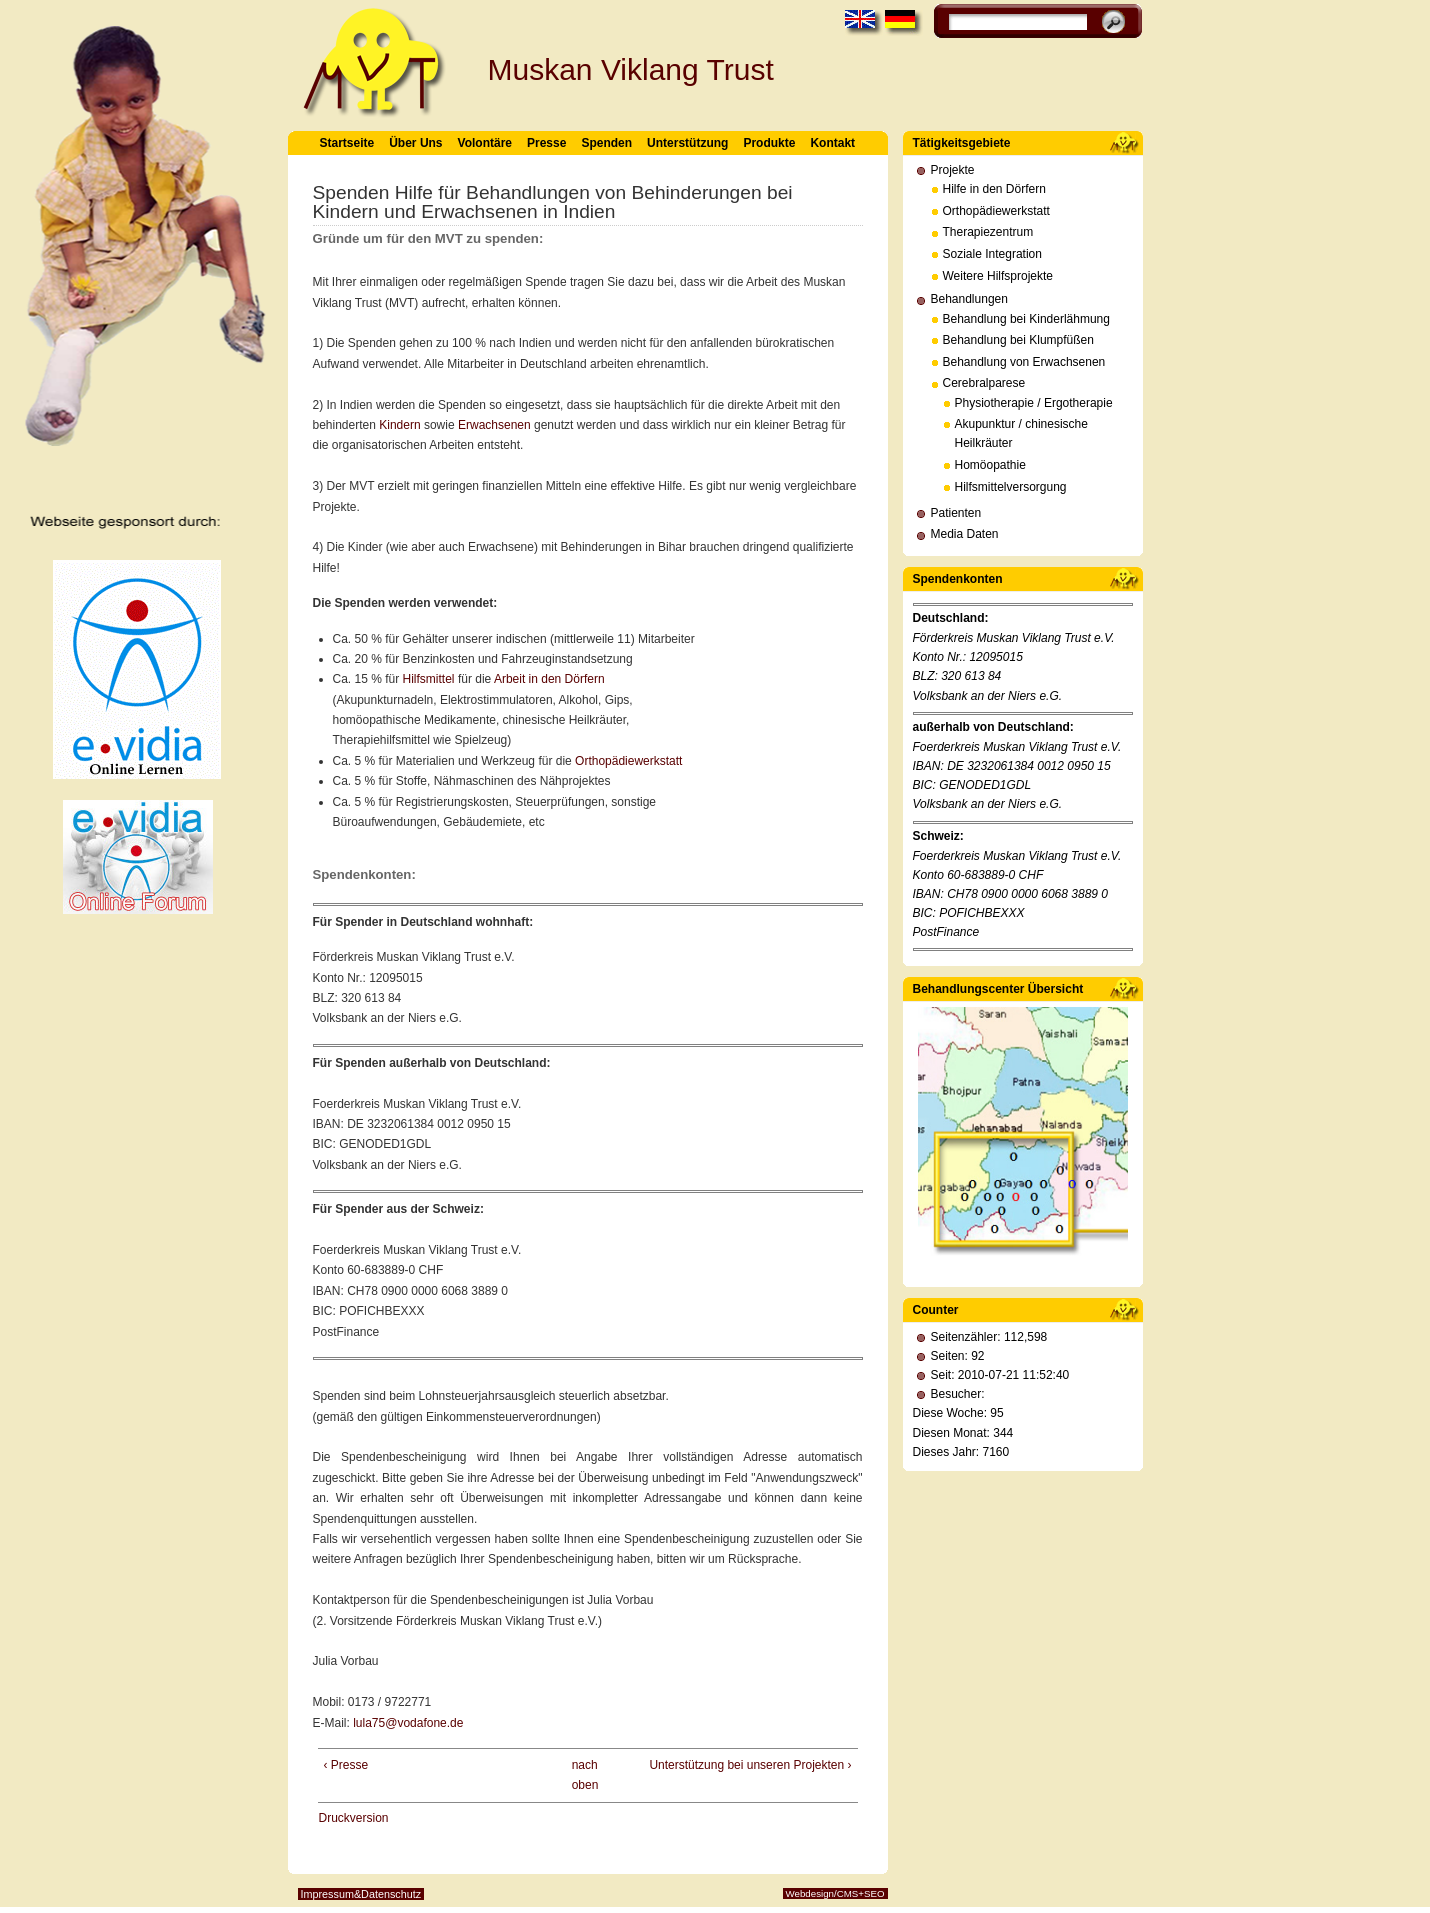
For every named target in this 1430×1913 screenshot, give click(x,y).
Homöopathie (990, 465)
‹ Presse (346, 1765)
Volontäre (485, 143)
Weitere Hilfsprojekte (998, 276)
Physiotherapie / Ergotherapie (1034, 403)
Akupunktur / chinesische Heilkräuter (1021, 433)
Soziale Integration (992, 254)
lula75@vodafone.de (408, 1723)
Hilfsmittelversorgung (1011, 487)
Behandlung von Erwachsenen (1024, 362)
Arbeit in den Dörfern (549, 679)
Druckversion (354, 1818)
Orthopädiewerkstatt (628, 761)
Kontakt (832, 143)
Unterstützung (687, 143)
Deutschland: (951, 618)
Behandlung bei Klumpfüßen (1018, 340)
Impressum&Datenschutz (361, 1894)
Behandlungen (969, 299)
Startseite (347, 143)
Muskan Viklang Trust (631, 69)
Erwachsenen (494, 425)
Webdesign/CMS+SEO (835, 1893)
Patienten (956, 513)
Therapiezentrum (988, 232)
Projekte (953, 170)
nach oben (582, 1775)
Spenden (606, 143)
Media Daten (965, 534)
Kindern (399, 425)
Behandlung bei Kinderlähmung (1026, 319)
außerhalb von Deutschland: (993, 727)
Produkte (769, 143)
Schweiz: (938, 836)
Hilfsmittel (429, 679)
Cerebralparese (984, 383)
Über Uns (415, 143)
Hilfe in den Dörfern (994, 189)
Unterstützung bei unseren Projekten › (750, 1765)
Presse (546, 143)
